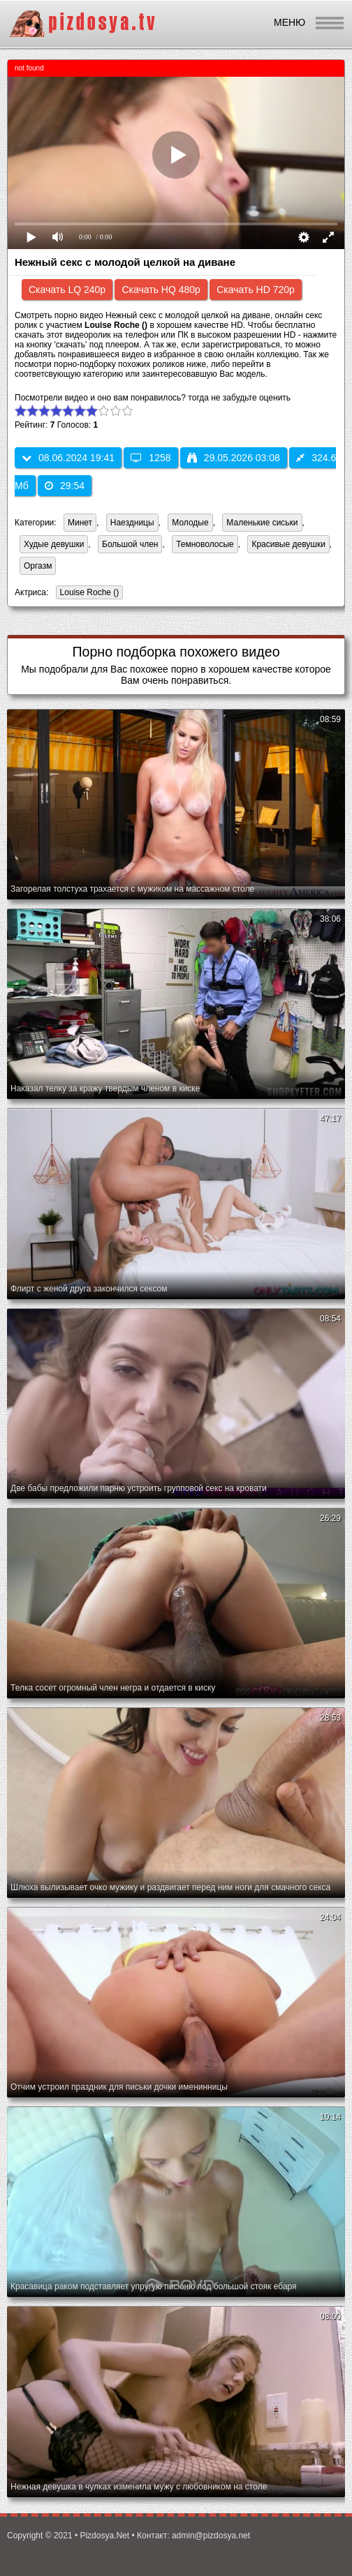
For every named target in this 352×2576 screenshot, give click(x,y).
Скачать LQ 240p (67, 289)
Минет (80, 522)
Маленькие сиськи (262, 522)
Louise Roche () (87, 593)
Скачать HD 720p (256, 289)
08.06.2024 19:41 (68, 457)
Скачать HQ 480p (161, 289)
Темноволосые (205, 544)
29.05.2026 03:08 (233, 457)
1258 (150, 457)
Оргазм (38, 566)
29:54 (65, 485)
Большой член (130, 544)
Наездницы (132, 522)
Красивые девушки (288, 544)
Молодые (190, 522)
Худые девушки (54, 544)
